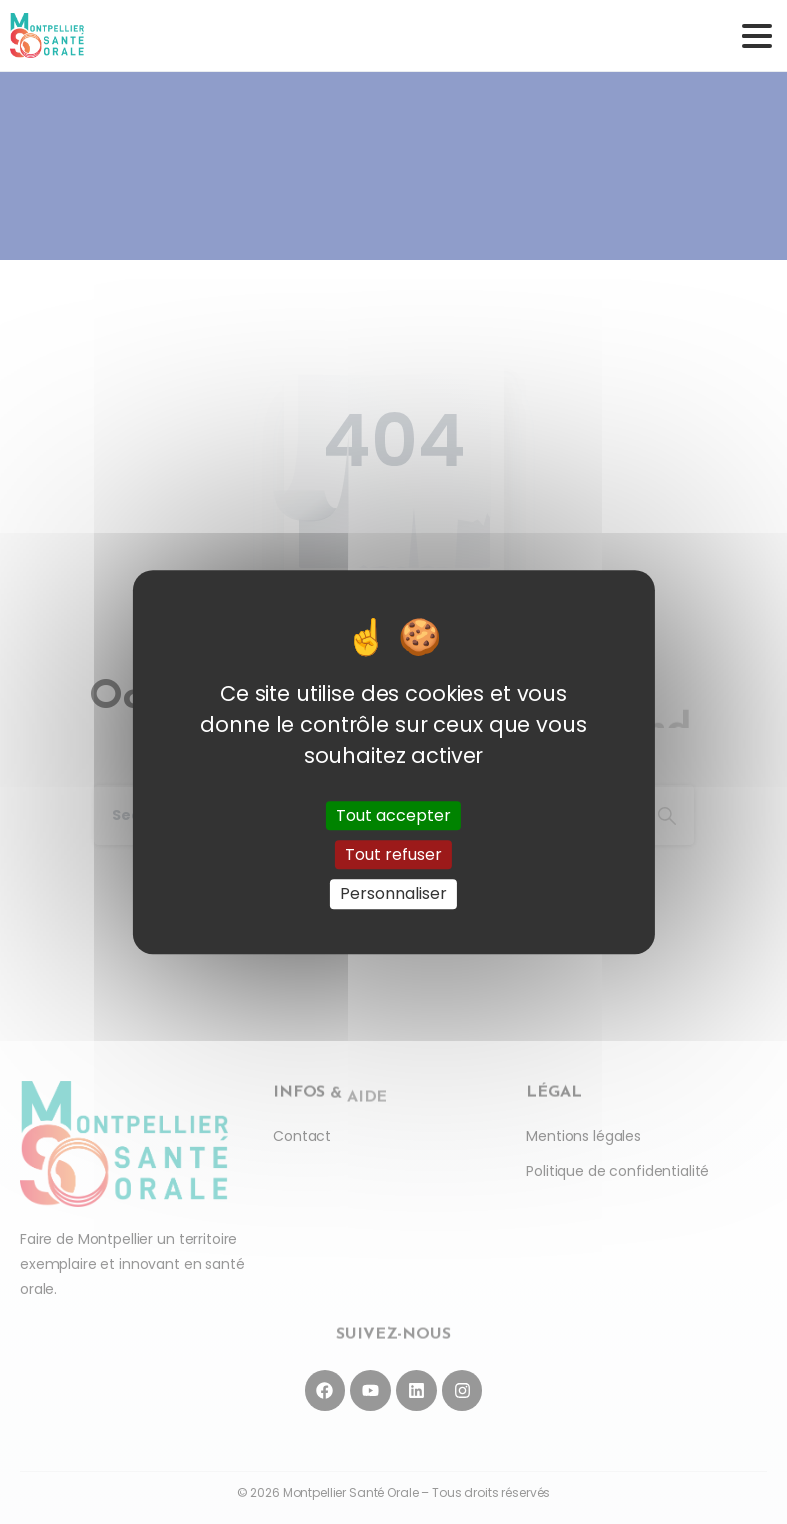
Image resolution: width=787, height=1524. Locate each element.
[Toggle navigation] (757, 36)
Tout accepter (393, 815)
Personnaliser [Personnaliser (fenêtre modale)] (393, 894)
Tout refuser (393, 854)
